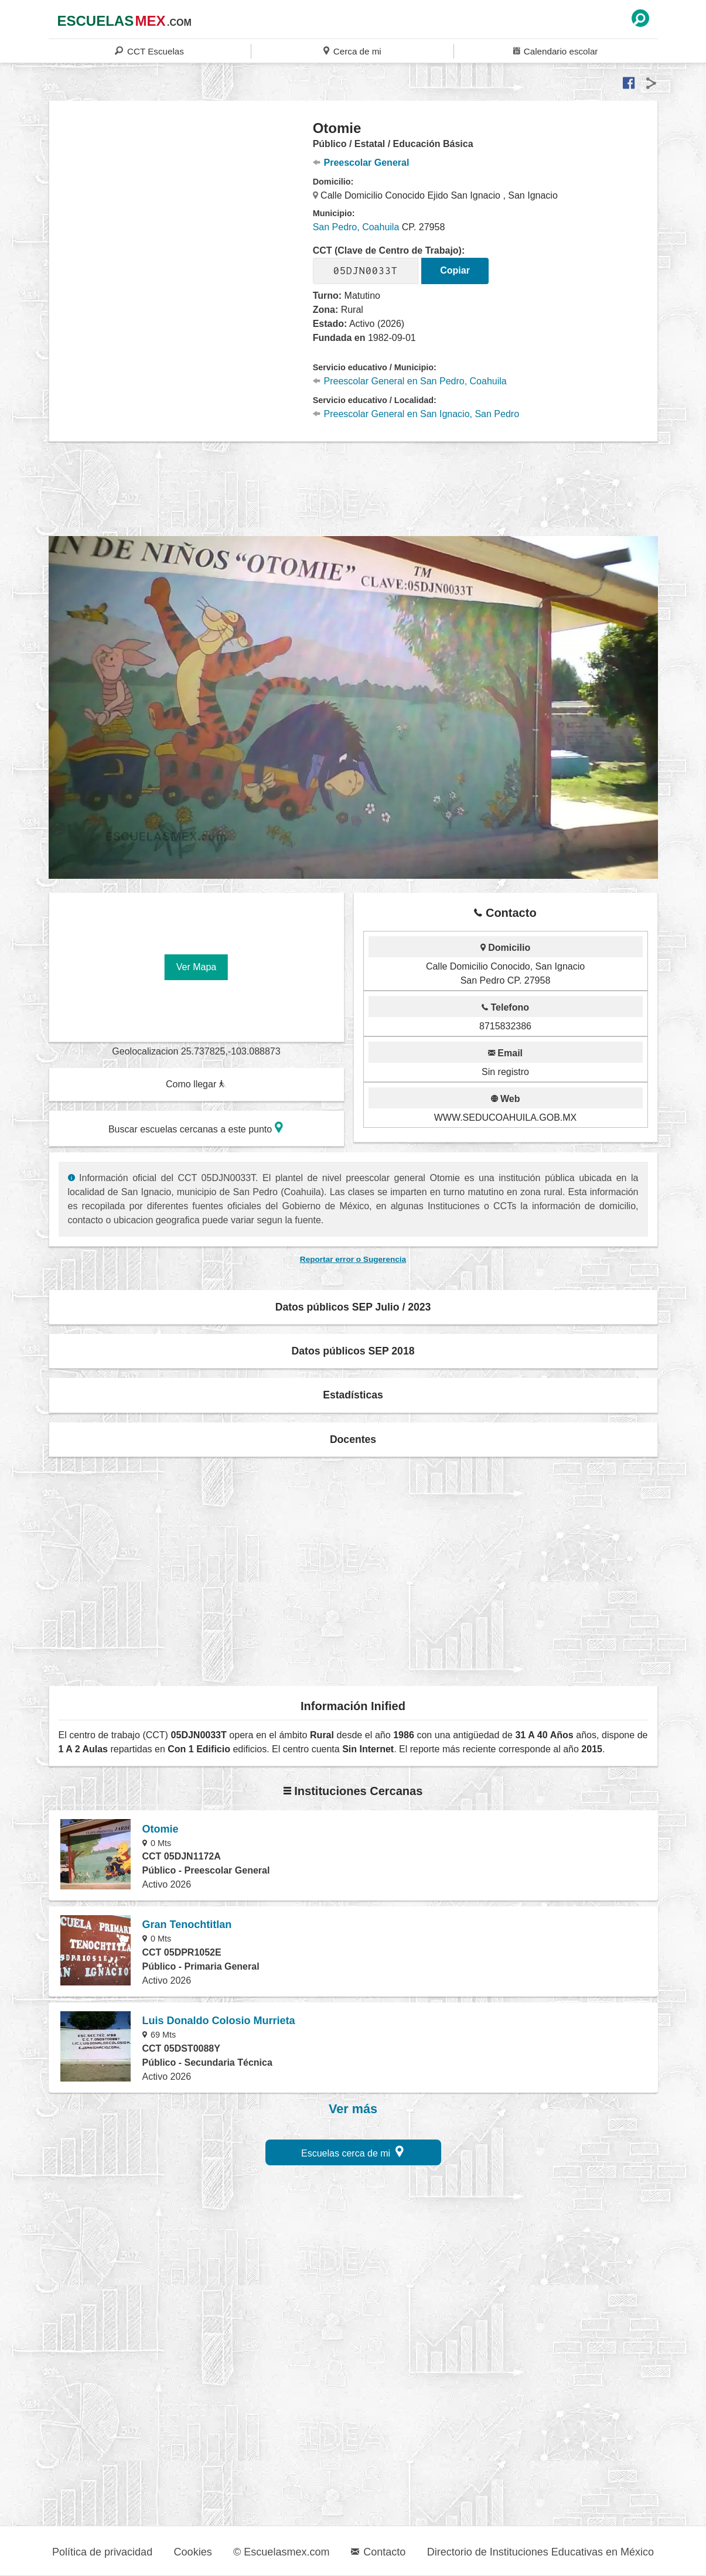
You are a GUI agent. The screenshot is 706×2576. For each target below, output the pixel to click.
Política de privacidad (102, 2552)
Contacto (378, 2552)
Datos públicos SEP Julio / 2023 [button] (353, 1307)
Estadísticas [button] (353, 1395)
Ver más (353, 2109)
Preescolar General (361, 163)
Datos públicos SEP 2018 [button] (353, 1351)
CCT (149, 51)
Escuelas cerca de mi (352, 2151)
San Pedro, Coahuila (356, 227)
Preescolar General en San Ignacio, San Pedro (416, 414)
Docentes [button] (353, 1439)
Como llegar (196, 1084)
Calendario (555, 51)
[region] (181, 213)
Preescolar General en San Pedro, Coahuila (410, 381)
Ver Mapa (196, 967)
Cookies (193, 2552)
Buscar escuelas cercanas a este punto (195, 1127)
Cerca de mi (352, 51)
